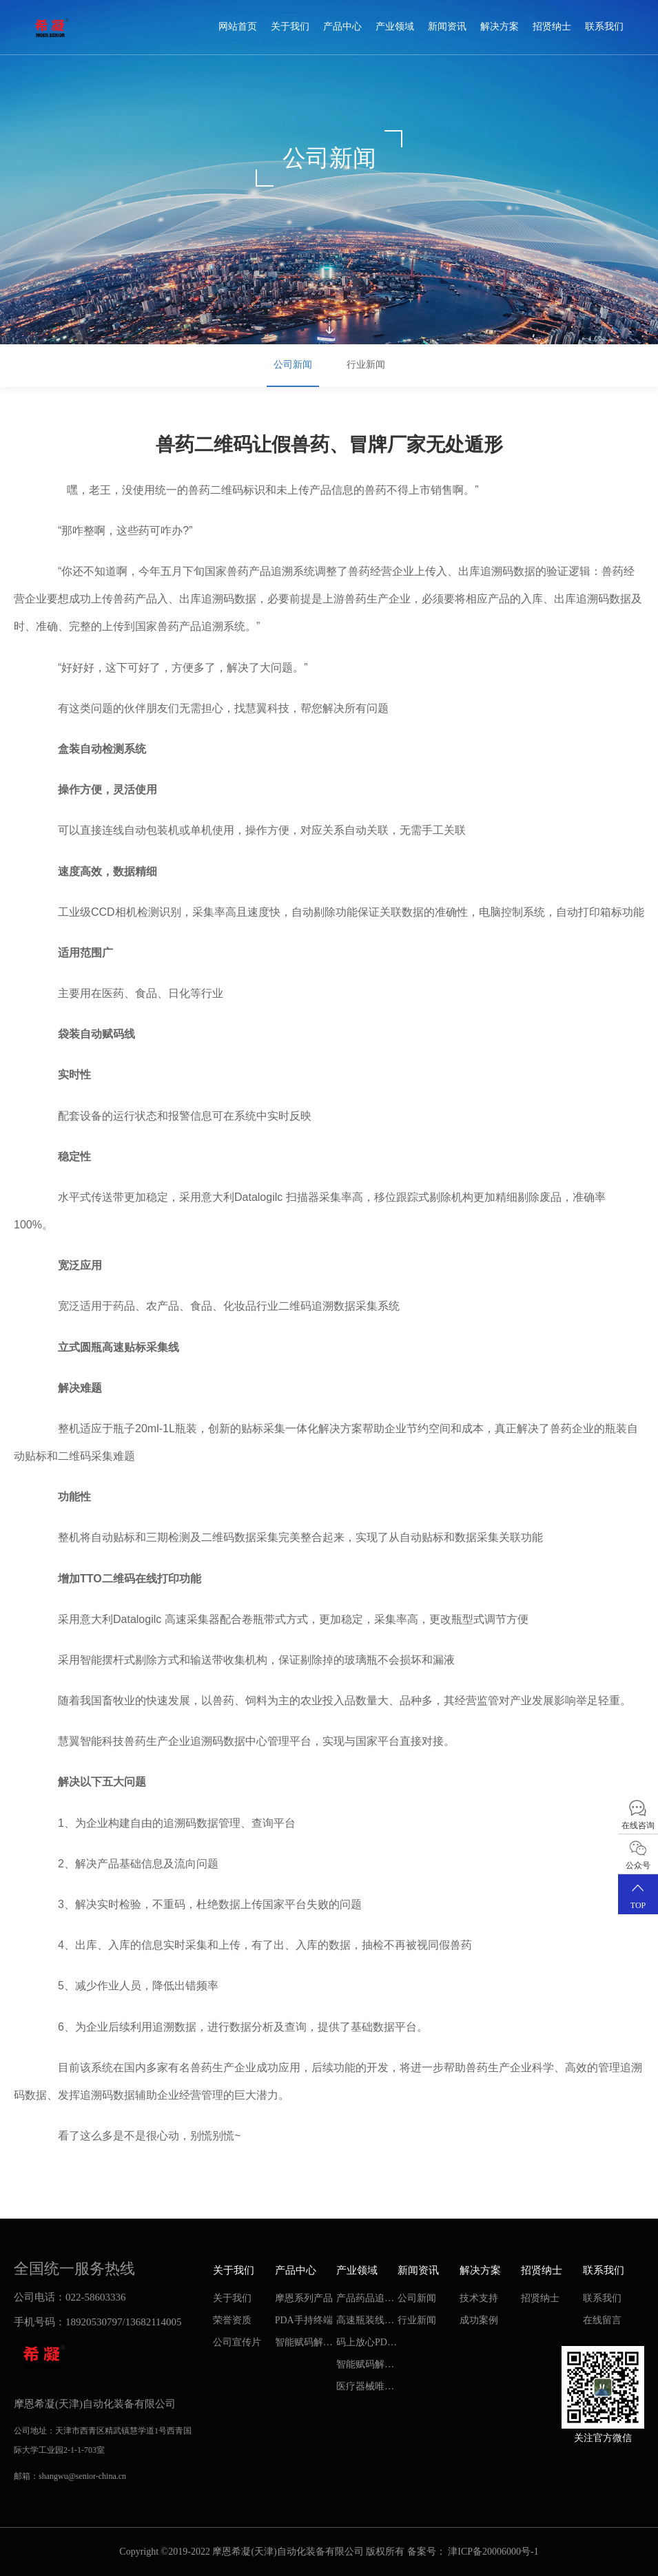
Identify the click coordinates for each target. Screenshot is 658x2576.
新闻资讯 (447, 26)
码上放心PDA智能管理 (365, 2345)
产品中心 (342, 26)
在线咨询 (638, 1814)
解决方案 (499, 26)
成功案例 (479, 2320)
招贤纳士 (552, 26)
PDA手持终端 (304, 2320)
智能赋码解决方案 (304, 2345)
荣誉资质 (232, 2320)
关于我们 (290, 26)
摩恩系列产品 (304, 2298)
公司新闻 (293, 364)
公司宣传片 (237, 2342)
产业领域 (395, 26)
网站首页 (237, 26)
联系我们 (604, 26)
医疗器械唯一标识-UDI (365, 2389)
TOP (638, 1894)
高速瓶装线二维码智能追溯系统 (365, 2323)
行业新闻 (366, 364)
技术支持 (479, 2298)
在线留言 (602, 2320)
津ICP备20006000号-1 (493, 2551)
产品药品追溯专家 (365, 2301)
